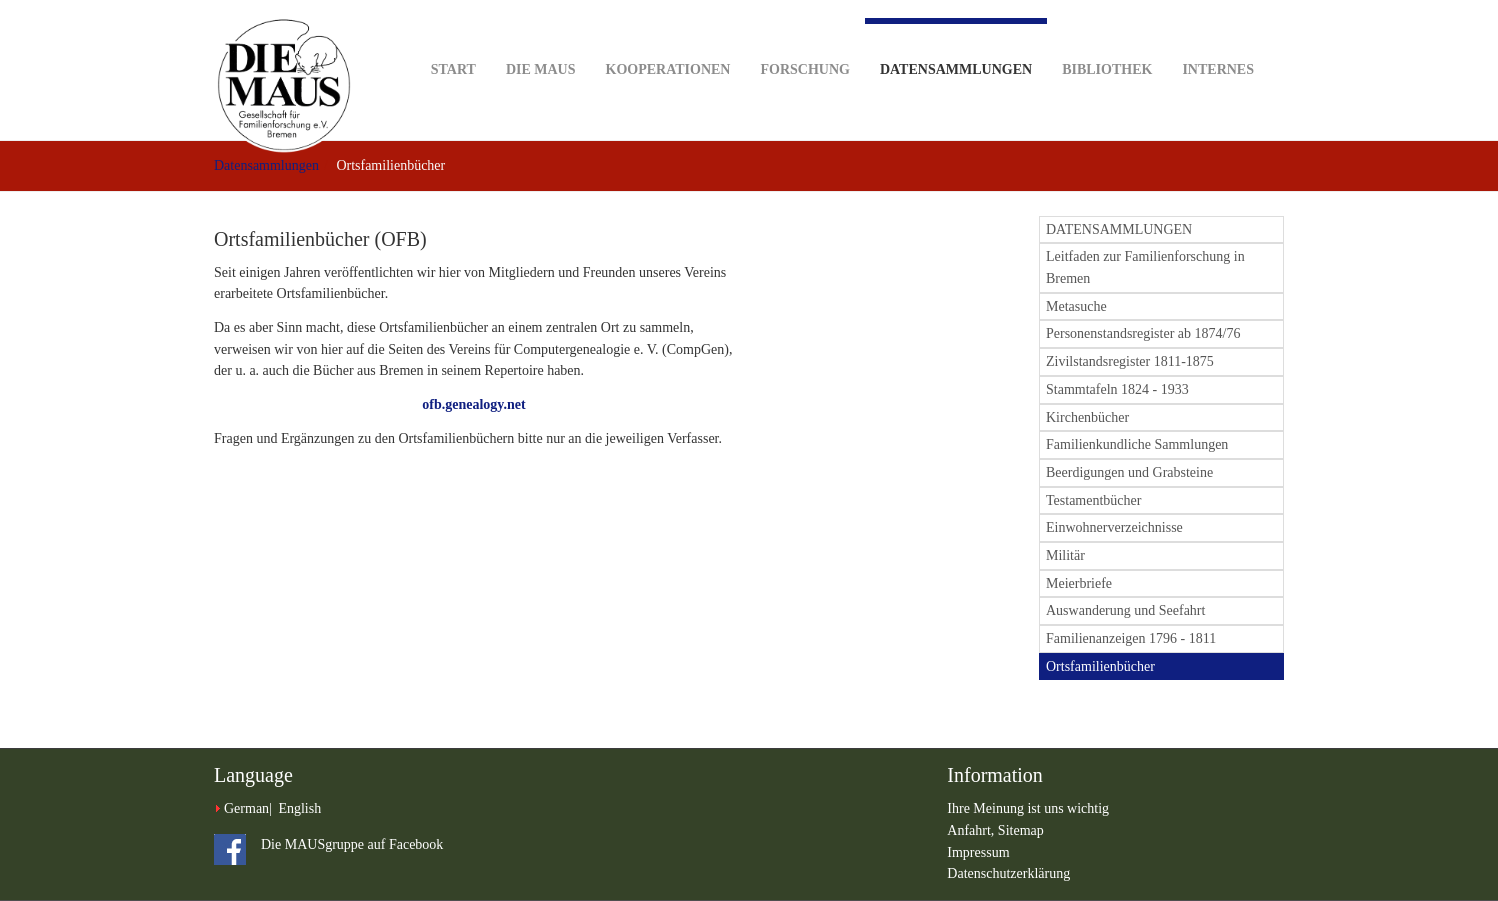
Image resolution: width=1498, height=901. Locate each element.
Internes (1218, 38)
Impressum (978, 852)
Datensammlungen (956, 47)
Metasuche (1076, 306)
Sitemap (1021, 830)
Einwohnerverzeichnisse (1114, 527)
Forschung (804, 38)
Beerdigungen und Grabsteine (1129, 472)
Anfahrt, (972, 830)
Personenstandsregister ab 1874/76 (1143, 333)
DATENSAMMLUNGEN (1119, 229)
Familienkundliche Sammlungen (1137, 444)
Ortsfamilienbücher (1100, 666)
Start (453, 38)
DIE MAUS (541, 38)
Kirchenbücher (1087, 417)
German (246, 808)
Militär (1065, 555)
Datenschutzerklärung (1008, 873)
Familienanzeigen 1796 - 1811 (1131, 638)
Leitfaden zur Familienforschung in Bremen (1145, 267)
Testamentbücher (1093, 500)
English (299, 808)
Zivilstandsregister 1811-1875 (1130, 361)
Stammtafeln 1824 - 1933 (1117, 389)
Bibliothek (1107, 38)
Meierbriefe (1079, 583)
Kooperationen (668, 38)
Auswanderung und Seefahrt (1125, 610)
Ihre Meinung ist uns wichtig (1028, 808)
